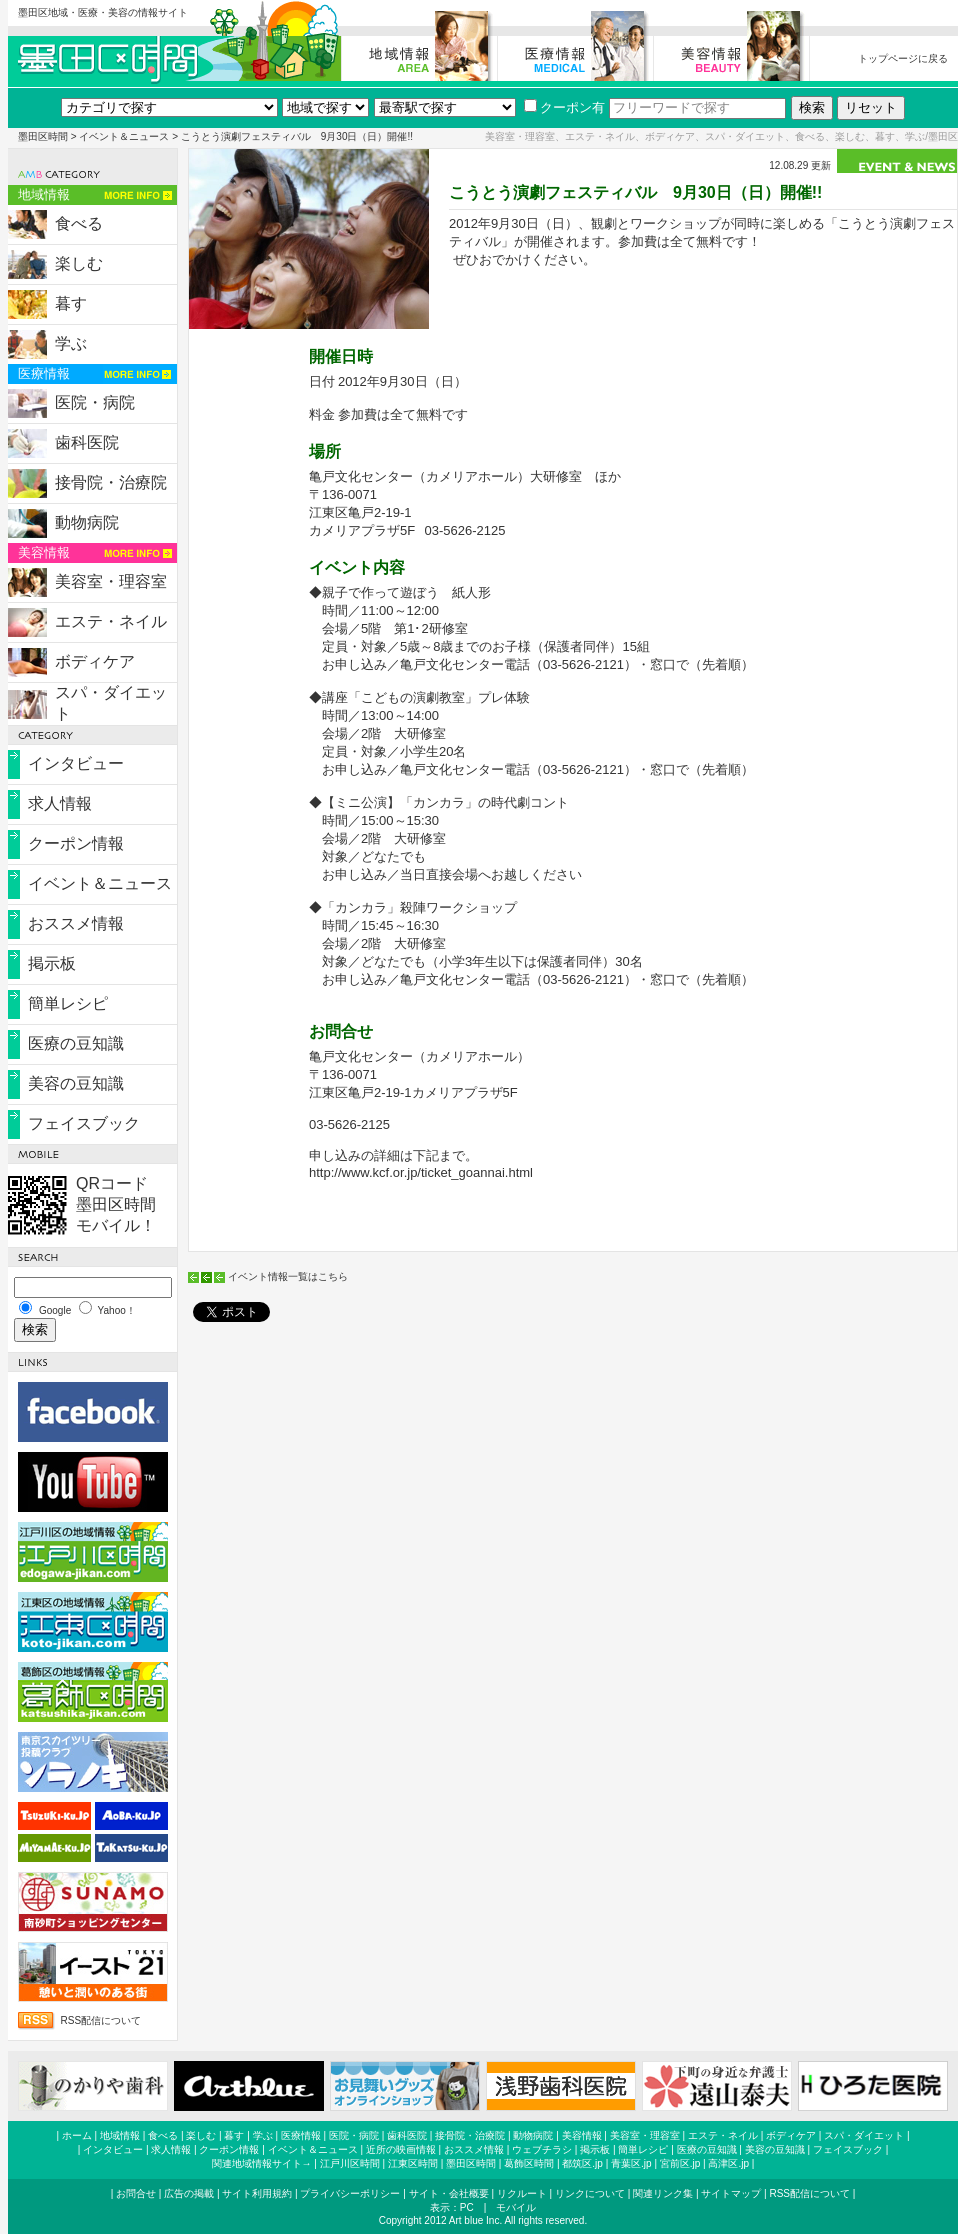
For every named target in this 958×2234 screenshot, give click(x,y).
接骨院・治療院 (111, 482)
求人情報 (60, 803)
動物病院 (87, 522)
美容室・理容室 (111, 581)
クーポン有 (564, 107)
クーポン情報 (76, 843)
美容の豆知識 (76, 1083)
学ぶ (71, 343)
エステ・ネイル (111, 621)
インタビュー (76, 763)
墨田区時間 (43, 136)
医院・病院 (95, 402)
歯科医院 (87, 442)
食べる (79, 223)
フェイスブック (84, 1123)
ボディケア (95, 661)
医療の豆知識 (76, 1043)
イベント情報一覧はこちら (288, 1276)
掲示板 (52, 963)
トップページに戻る (903, 58)
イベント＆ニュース (124, 136)
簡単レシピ (68, 1003)
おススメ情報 (76, 923)
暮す (71, 303)
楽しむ (79, 263)
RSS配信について (101, 2020)
